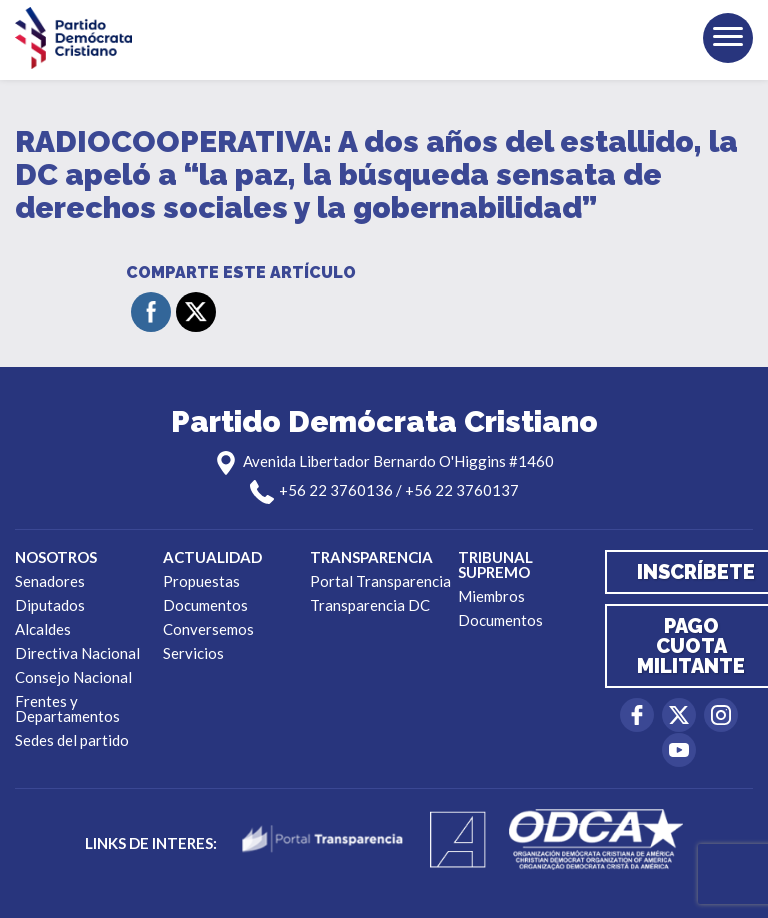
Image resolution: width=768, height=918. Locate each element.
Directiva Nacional (77, 653)
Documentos (205, 605)
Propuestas (201, 581)
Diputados (50, 605)
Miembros (491, 596)
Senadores (50, 581)
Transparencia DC (370, 605)
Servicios (193, 653)
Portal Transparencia (380, 581)
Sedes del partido (72, 740)
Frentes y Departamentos (67, 708)
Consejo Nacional (73, 677)
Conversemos (208, 629)
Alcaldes (43, 629)
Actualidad (212, 557)
